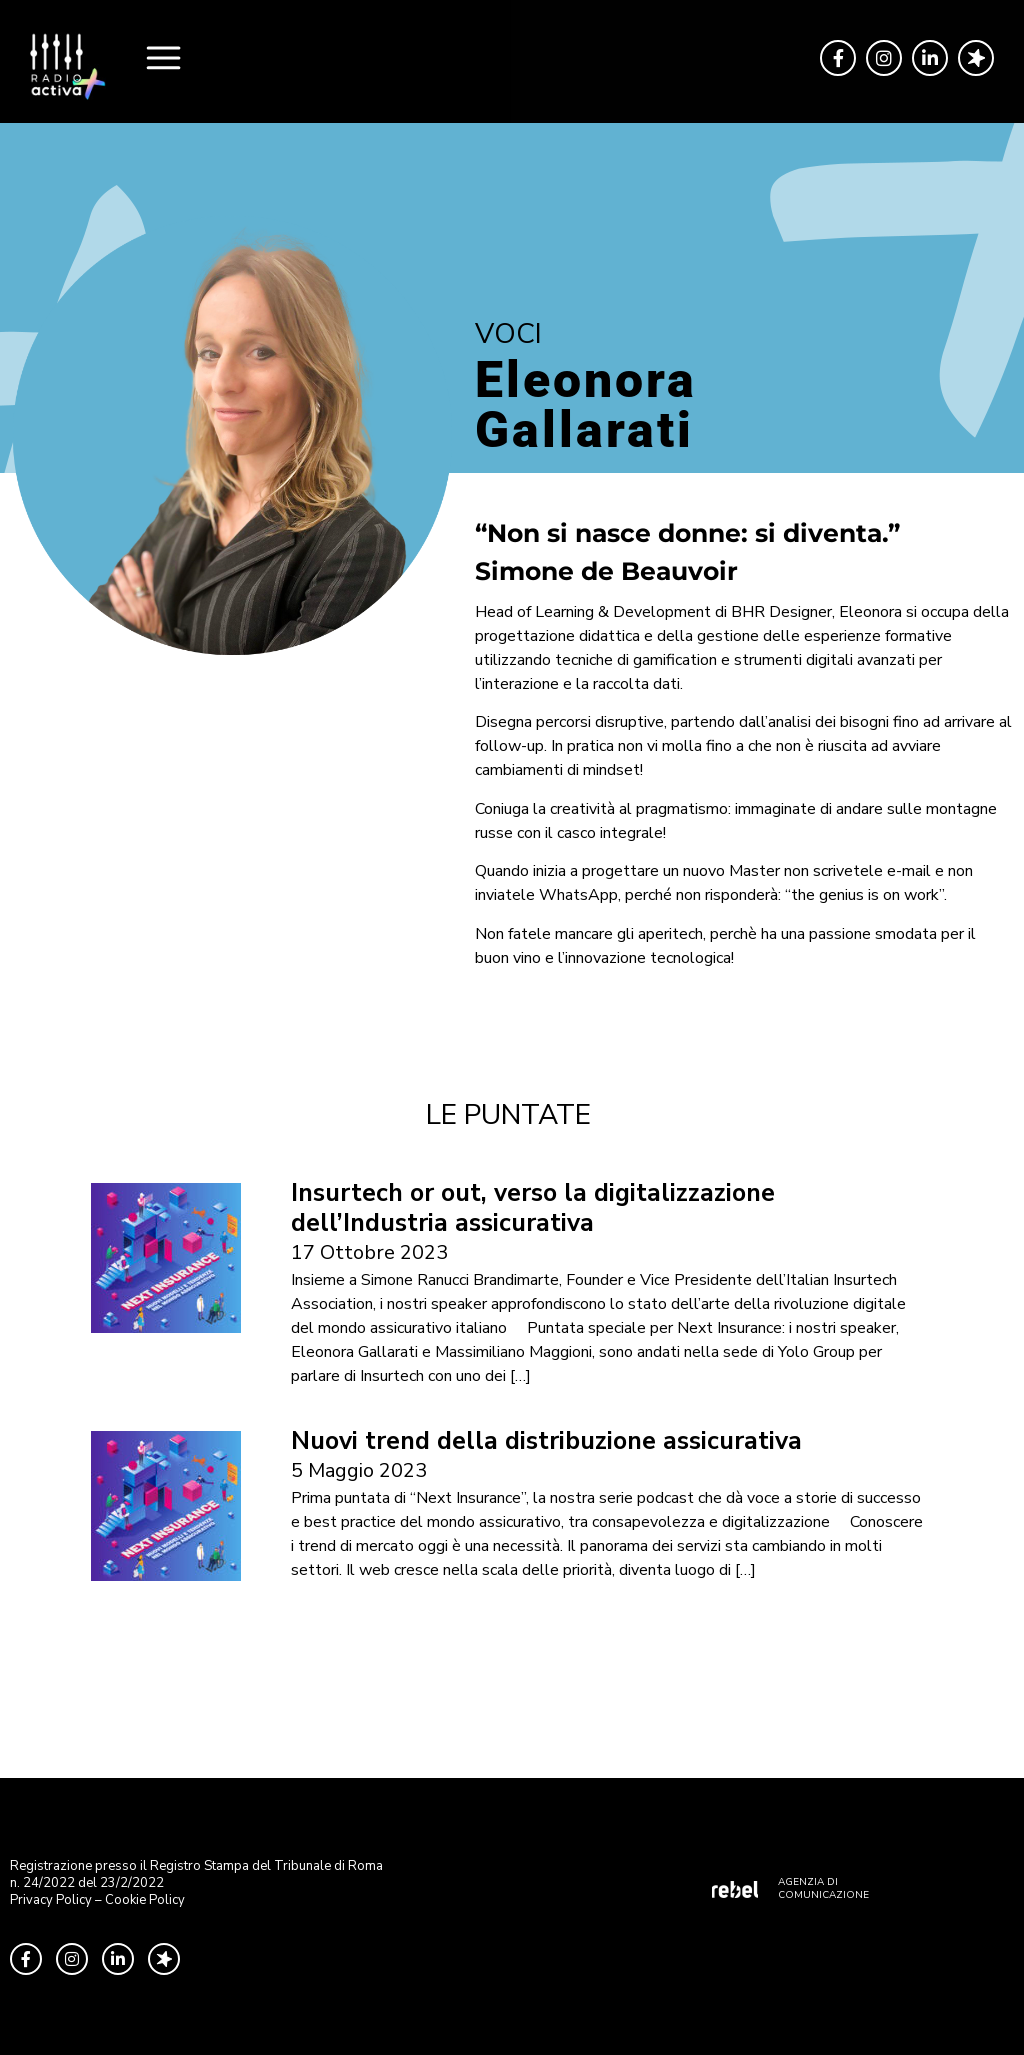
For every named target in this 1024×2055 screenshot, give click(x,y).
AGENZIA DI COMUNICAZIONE (823, 1888)
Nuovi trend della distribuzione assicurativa (546, 1441)
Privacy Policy (51, 1900)
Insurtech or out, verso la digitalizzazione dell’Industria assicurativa (533, 1208)
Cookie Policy (145, 1900)
